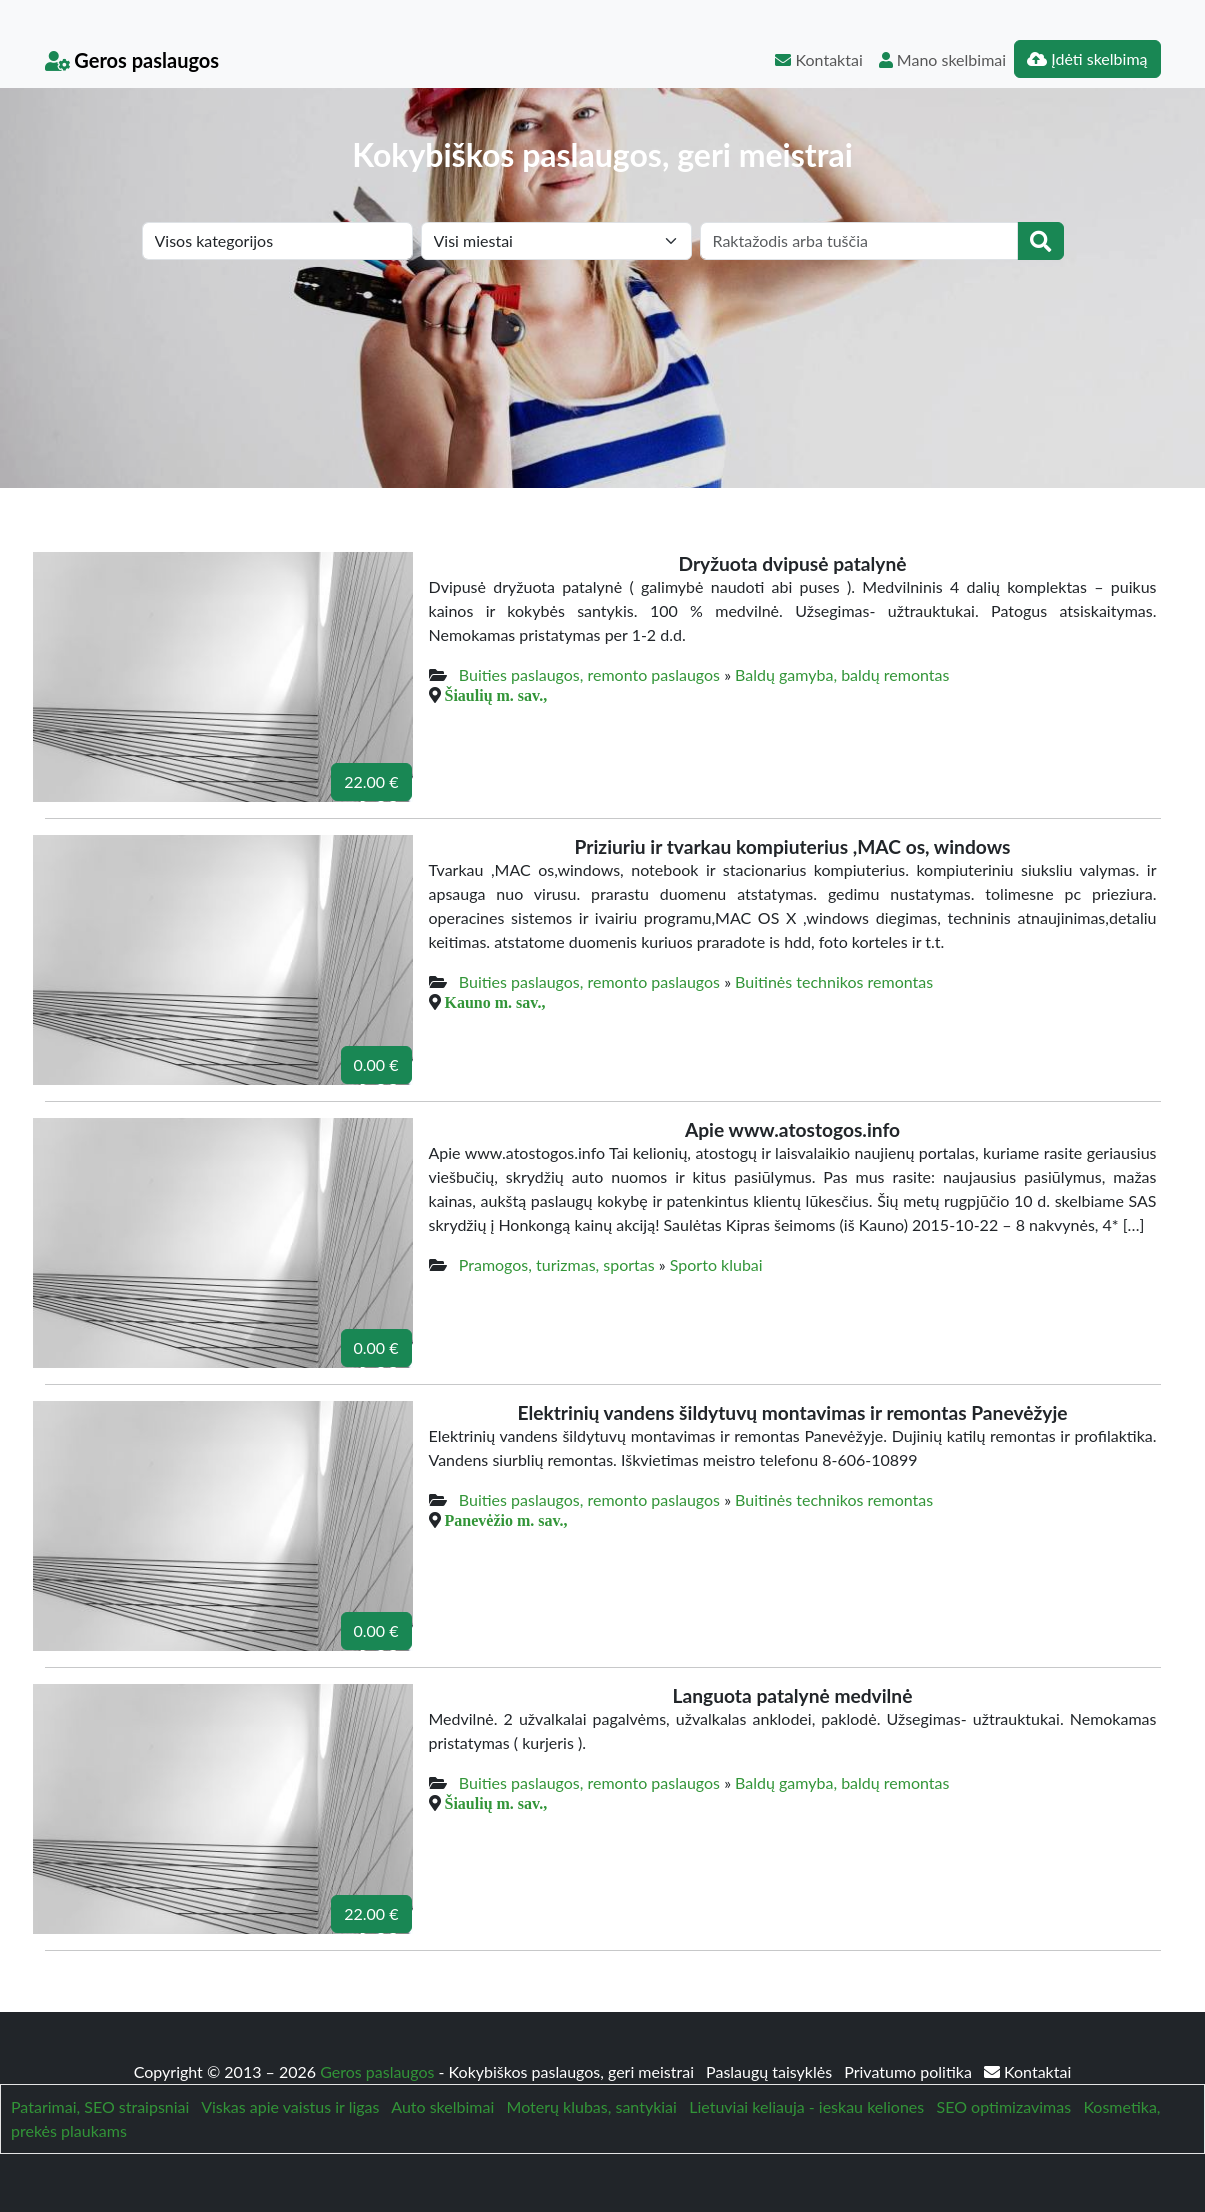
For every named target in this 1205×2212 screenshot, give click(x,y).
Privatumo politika (910, 2071)
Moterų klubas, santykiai (592, 2106)
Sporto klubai (716, 1264)
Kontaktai (818, 59)
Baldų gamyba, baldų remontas (842, 674)
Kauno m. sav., (495, 1002)
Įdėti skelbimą (1087, 58)
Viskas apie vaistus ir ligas (290, 2106)
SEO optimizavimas (1004, 2106)
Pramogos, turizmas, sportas (557, 1264)
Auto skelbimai (442, 2106)
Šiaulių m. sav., (496, 695)
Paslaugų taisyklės (771, 2071)
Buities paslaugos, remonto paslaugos (589, 674)
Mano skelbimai (942, 59)
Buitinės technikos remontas (834, 981)
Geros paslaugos (132, 60)
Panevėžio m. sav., (506, 1520)
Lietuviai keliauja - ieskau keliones (806, 2106)
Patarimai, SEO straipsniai (100, 2106)
